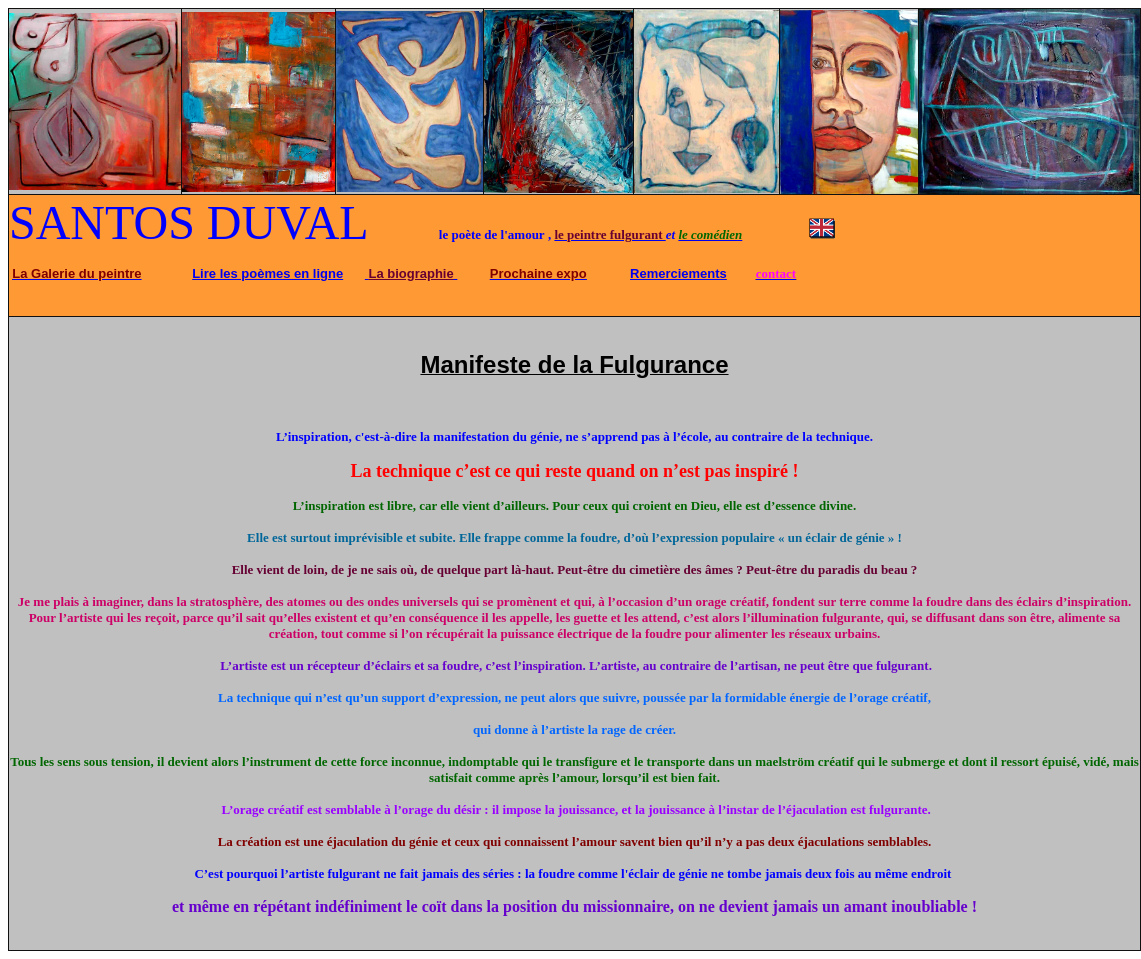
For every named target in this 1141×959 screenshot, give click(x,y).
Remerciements (678, 273)
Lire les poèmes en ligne (267, 273)
